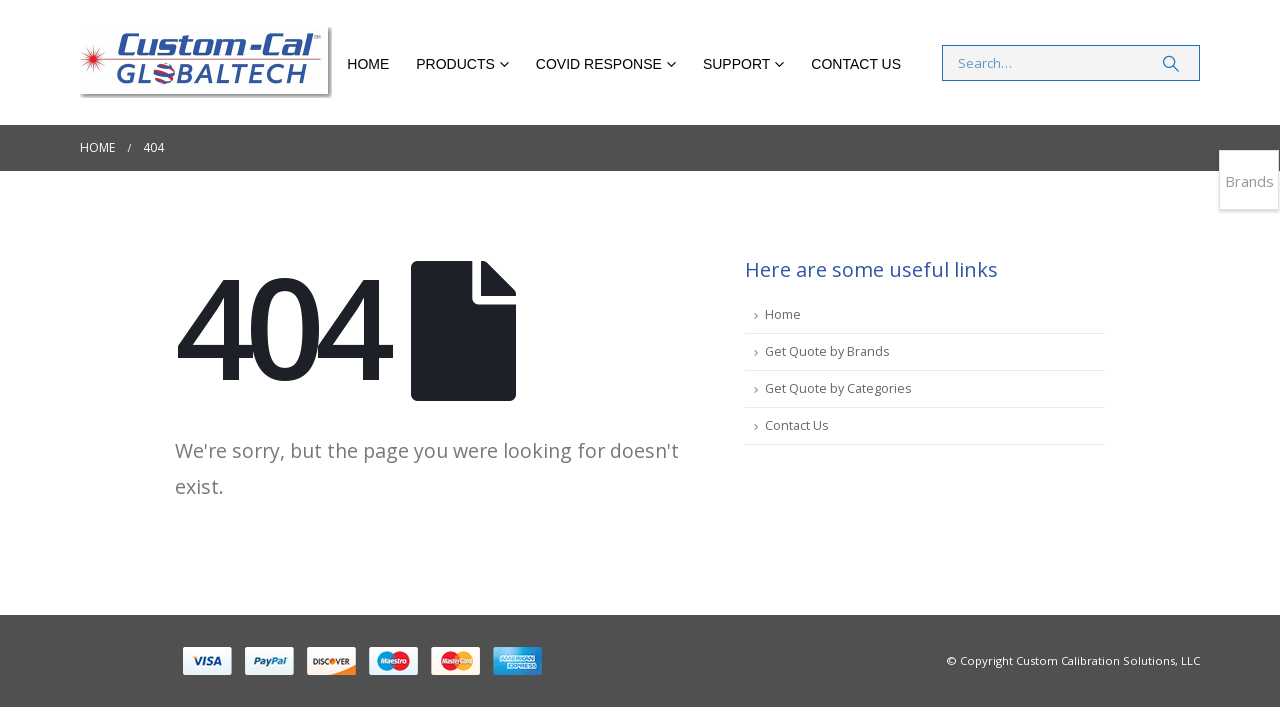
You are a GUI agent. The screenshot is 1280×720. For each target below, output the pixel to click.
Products (455, 64)
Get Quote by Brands (827, 351)
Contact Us (856, 64)
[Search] (1171, 63)
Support (736, 64)
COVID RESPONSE (599, 64)
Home (368, 64)
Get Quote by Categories (838, 388)
